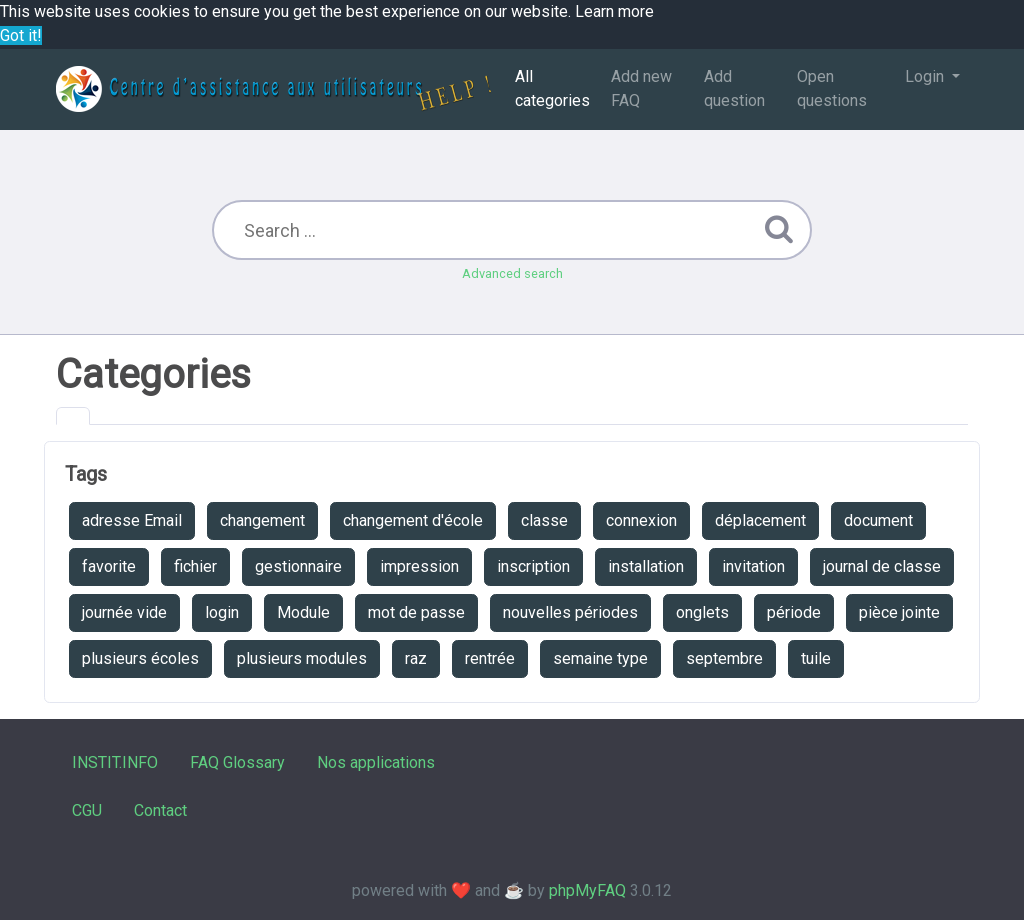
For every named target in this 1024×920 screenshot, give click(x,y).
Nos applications (376, 762)
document (878, 520)
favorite (109, 566)
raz (416, 658)
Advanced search (512, 273)
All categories (552, 88)
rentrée (490, 658)
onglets (702, 612)
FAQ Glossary (237, 762)
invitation (753, 566)
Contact (160, 810)
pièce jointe (899, 612)
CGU (87, 810)
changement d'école (413, 520)
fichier (195, 566)
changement (262, 520)
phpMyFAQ (587, 890)
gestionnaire (298, 566)
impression (419, 566)
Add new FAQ (641, 88)
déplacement (760, 520)
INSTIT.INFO (115, 762)
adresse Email (132, 520)
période (794, 612)
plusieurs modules (302, 658)
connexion (641, 520)
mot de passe (416, 612)
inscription (533, 566)
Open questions (832, 88)
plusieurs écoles (140, 658)
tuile (816, 658)
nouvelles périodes (570, 612)
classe (544, 520)
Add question (734, 88)
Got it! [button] (21, 35)
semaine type (600, 658)
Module (303, 612)
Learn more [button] (614, 11)
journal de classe (882, 566)
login (222, 612)
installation (646, 566)
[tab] (73, 416)
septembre (724, 658)
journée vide (124, 612)
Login (926, 76)
